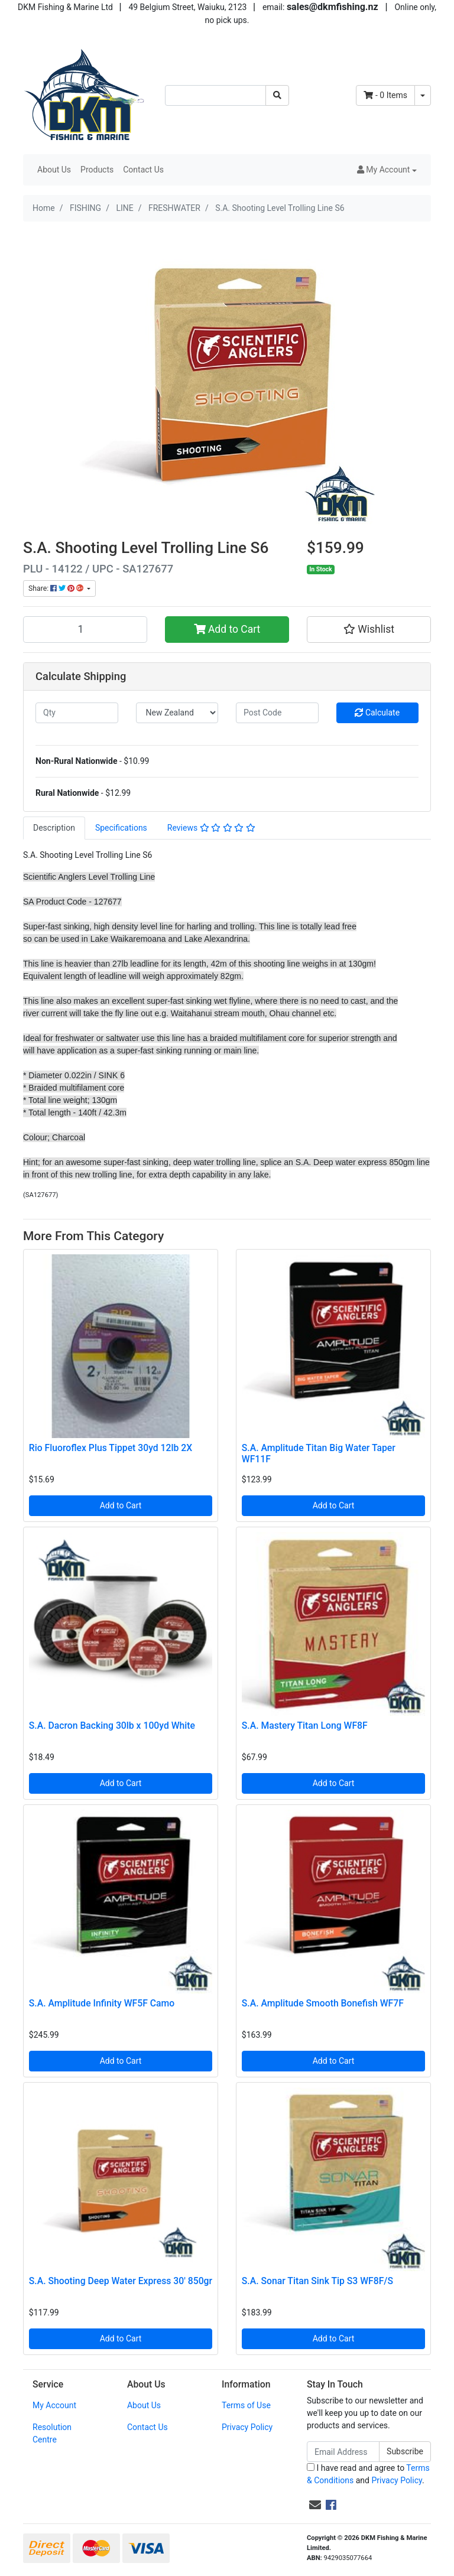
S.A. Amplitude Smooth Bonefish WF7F (323, 2003)
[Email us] (315, 2505)
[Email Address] (343, 2451)
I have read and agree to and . (368, 2474)
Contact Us (143, 169)
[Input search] (215, 95)
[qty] (76, 712)
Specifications (121, 827)
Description (54, 827)
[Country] (177, 712)
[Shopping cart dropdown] (422, 95)
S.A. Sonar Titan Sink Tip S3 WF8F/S (317, 2280)
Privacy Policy (247, 2427)
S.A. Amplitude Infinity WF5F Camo (101, 2003)
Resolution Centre (52, 2433)
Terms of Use (246, 2405)
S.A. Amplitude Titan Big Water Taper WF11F (318, 1453)
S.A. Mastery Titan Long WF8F (305, 1725)
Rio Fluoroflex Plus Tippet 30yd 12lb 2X (110, 1447)
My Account (54, 2405)
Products (97, 169)
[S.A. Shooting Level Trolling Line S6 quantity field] (85, 629)
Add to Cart (227, 629)
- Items (385, 95)
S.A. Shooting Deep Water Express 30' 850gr (120, 2280)
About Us (54, 169)
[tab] (54, 828)
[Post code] (277, 712)
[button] (386, 170)
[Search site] (277, 95)
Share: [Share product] (56, 588)
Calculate (377, 712)
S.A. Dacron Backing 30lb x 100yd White (112, 1725)
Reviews (211, 827)
